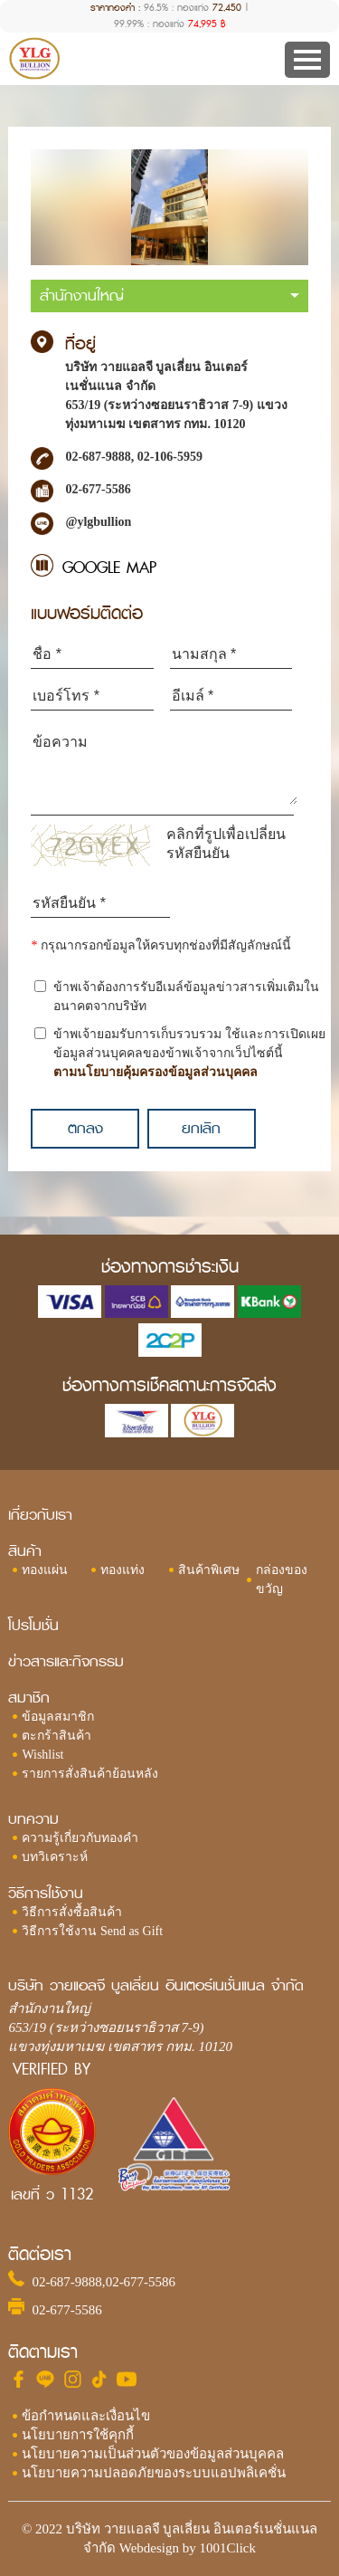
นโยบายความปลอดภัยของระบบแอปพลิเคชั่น (154, 2473)
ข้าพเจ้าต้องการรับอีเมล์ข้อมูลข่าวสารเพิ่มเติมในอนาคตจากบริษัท (186, 996)
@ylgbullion (98, 522)
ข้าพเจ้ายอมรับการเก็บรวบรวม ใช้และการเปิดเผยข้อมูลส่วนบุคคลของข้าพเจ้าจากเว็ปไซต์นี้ (189, 1054)
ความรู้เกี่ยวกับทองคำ (80, 1838)
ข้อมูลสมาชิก (58, 1716)
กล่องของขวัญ (281, 1579)
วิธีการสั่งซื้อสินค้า (72, 1912)
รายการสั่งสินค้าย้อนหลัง (90, 1773)
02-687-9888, (99, 456)
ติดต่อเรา (39, 2254)
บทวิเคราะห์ (55, 1857)
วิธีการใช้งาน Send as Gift (92, 1931)
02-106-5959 (169, 456)
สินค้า (25, 1551)
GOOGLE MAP (109, 568)
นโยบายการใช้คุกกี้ (78, 2435)
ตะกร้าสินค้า (56, 1735)
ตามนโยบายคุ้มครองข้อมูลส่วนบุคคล (155, 1072)
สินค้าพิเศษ (209, 1570)
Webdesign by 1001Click (187, 2548)
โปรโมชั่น (33, 1625)
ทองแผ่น (45, 1570)
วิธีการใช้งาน (45, 1893)
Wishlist (42, 1754)
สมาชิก (29, 1697)
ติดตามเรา (43, 2351)
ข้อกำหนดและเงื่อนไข (86, 2416)
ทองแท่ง (122, 1570)
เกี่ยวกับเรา (40, 1515)
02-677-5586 (141, 2282)
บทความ (33, 1819)
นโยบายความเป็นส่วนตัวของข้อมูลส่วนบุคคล (153, 2454)
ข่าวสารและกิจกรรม (66, 1661)
